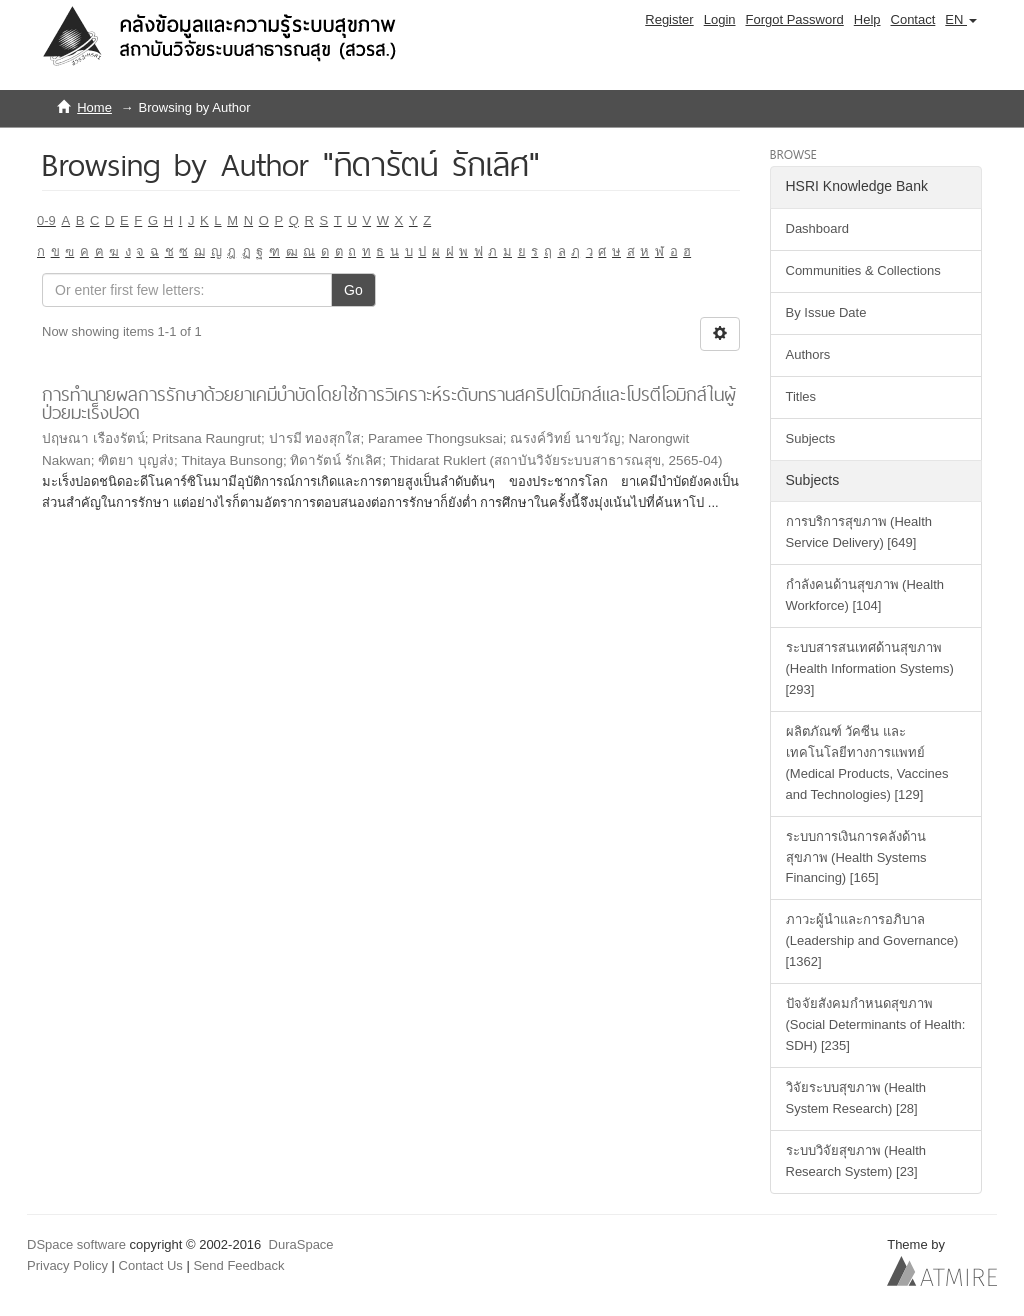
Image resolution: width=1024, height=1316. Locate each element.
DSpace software (76, 1244)
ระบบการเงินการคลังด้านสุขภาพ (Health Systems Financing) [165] (856, 857)
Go (353, 290)
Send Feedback (238, 1265)
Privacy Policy (67, 1265)
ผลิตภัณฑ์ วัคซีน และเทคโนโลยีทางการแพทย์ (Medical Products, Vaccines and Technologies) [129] (867, 763)
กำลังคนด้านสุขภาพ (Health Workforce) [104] (865, 595)
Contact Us (151, 1265)
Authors (808, 354)
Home (94, 107)
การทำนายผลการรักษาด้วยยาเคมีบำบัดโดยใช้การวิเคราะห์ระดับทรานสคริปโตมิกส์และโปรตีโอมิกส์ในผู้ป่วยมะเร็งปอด (389, 404)
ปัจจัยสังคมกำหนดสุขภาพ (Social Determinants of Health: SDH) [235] (876, 1024)
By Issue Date (826, 312)
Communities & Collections (863, 270)
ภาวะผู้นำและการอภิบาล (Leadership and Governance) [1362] (872, 940)
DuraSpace (301, 1244)
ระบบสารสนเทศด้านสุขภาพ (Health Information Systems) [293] (870, 668)
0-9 (46, 220)
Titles (801, 396)
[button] (961, 20)
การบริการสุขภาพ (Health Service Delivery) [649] (859, 532)
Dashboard (818, 228)
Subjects (811, 438)
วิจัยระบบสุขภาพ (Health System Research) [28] (856, 1098)
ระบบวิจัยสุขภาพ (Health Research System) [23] (856, 1161)
